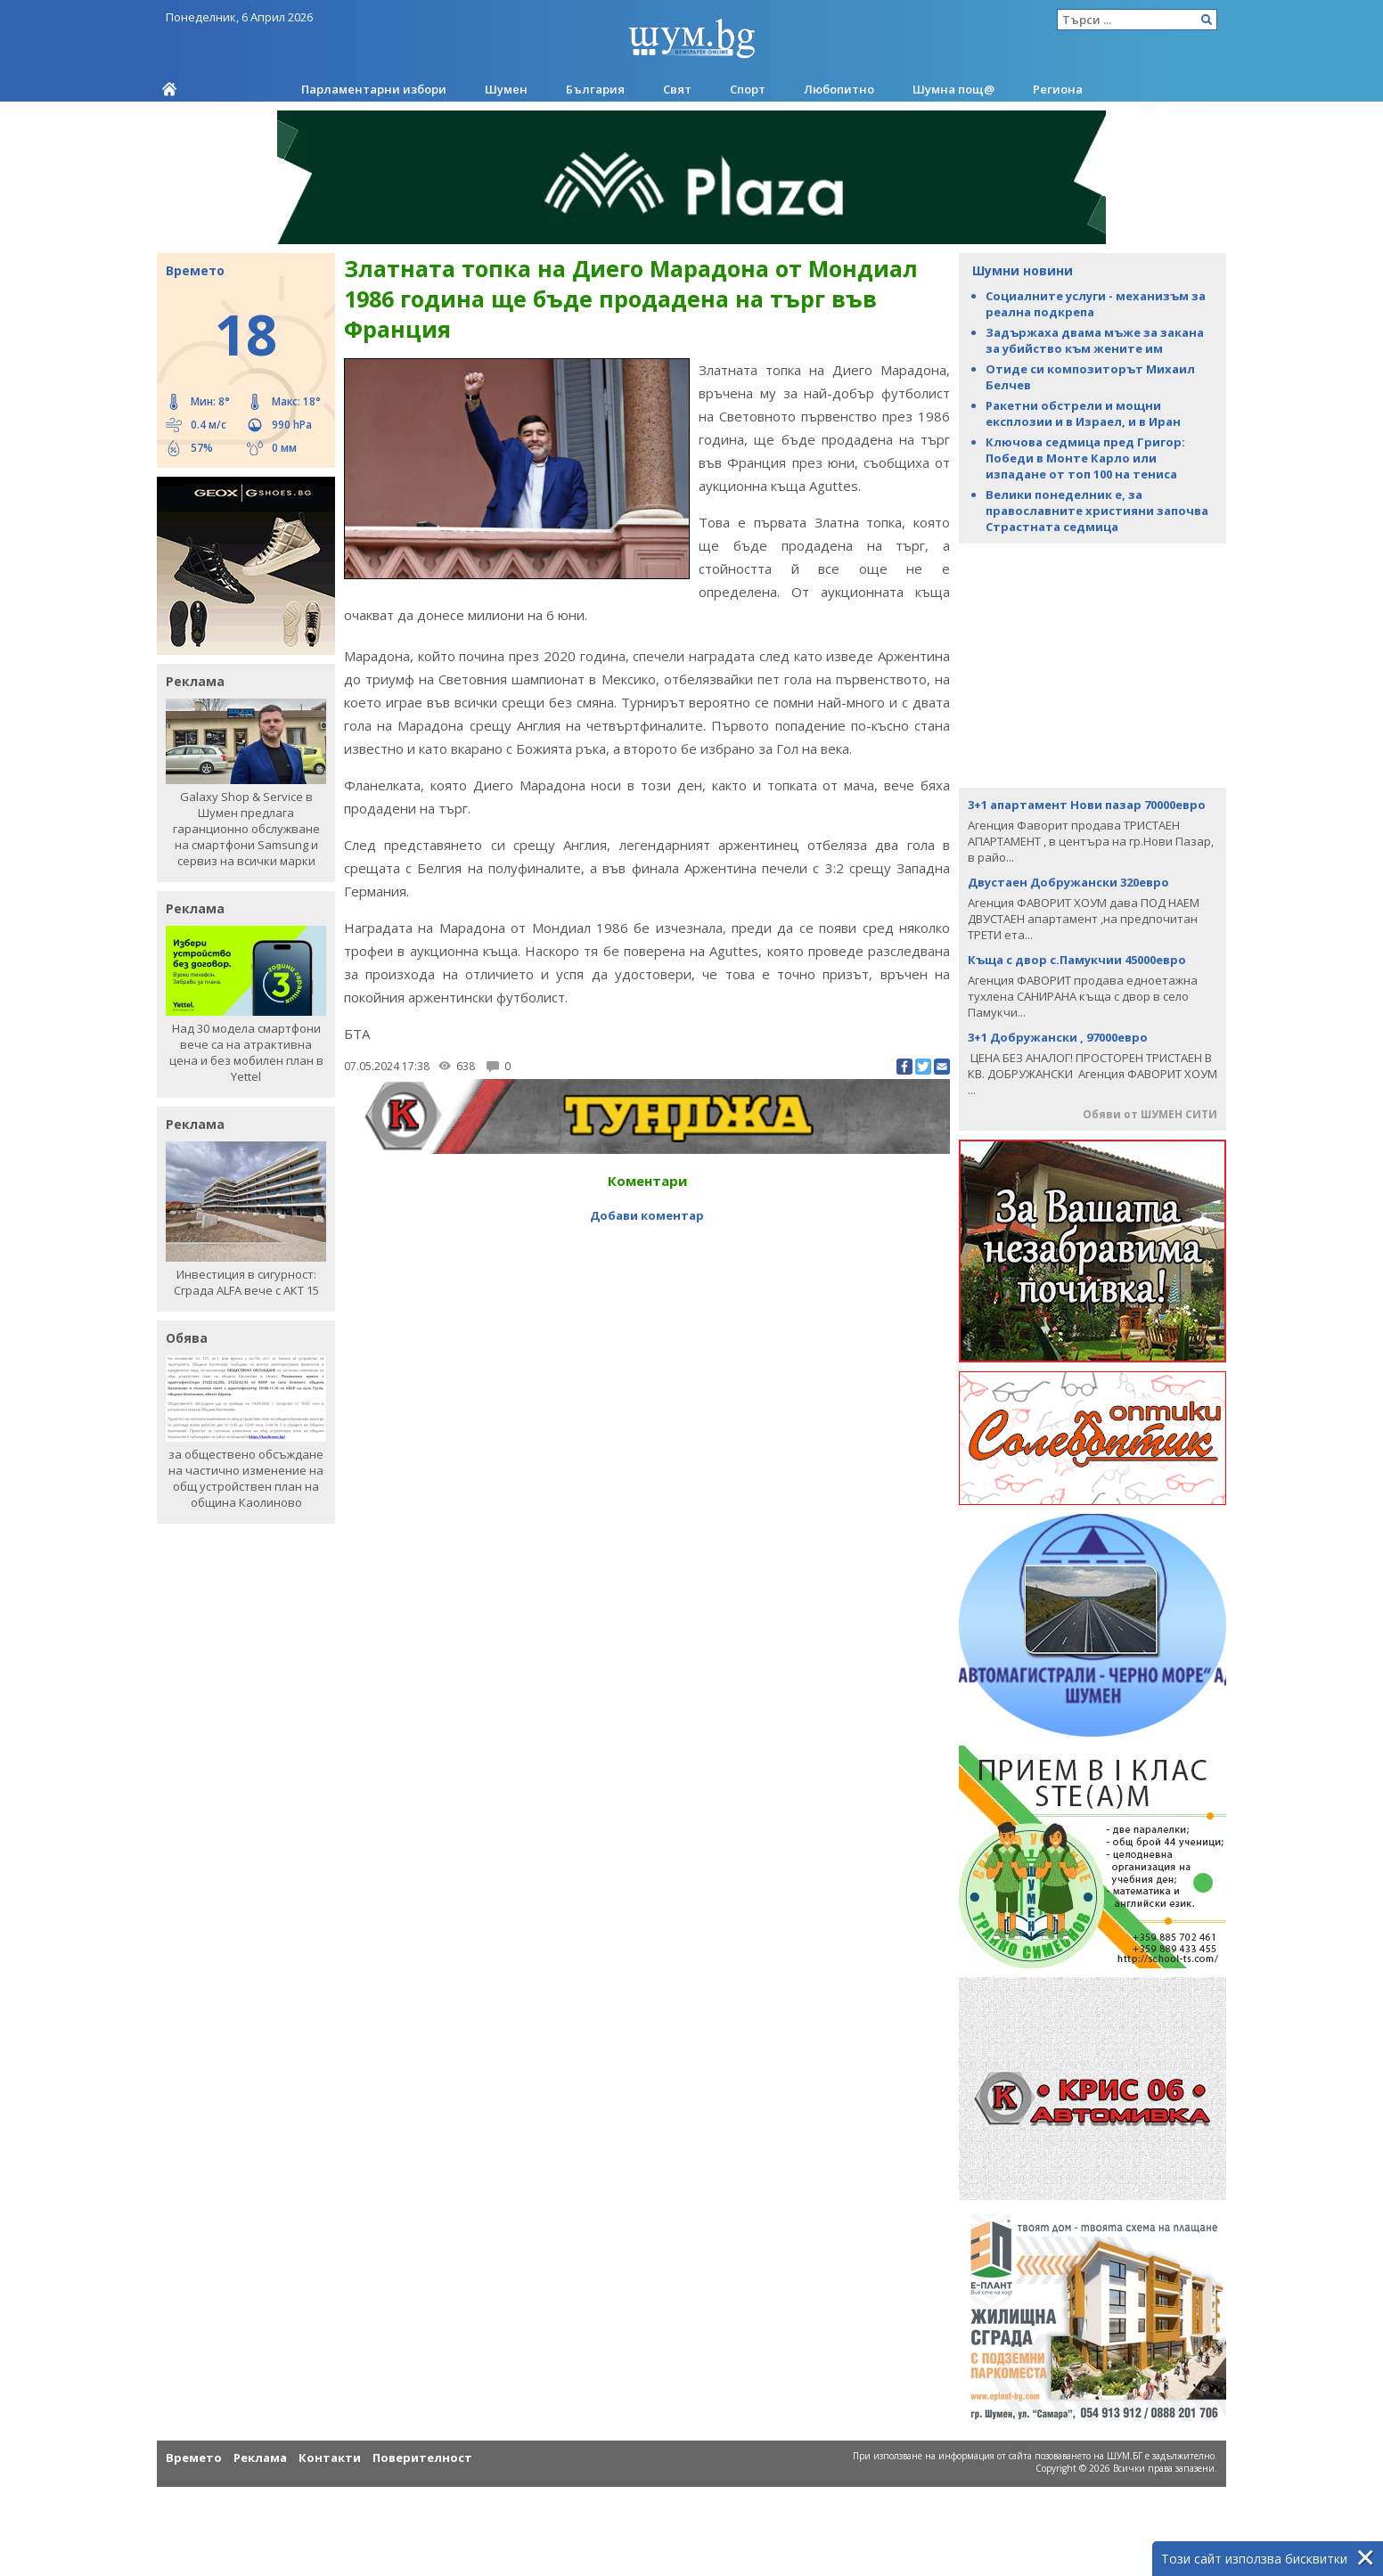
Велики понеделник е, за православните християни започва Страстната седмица (1097, 511)
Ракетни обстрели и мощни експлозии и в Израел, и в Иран (1083, 413)
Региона (1058, 89)
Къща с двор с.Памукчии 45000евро (1077, 960)
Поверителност (422, 2457)
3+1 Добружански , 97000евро (1058, 1037)
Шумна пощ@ (953, 89)
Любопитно (839, 89)
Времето (194, 2457)
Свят (677, 89)
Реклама (260, 2457)
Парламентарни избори (373, 89)
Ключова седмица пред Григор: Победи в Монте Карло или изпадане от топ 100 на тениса (1085, 458)
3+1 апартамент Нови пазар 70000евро (1087, 805)
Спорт (747, 89)
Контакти (330, 2457)
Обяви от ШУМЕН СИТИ (1150, 1114)
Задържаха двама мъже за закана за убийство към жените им (1095, 340)
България (595, 89)
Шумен (506, 89)
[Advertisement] (1092, 663)
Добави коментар (647, 1215)
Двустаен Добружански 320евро (1068, 882)
